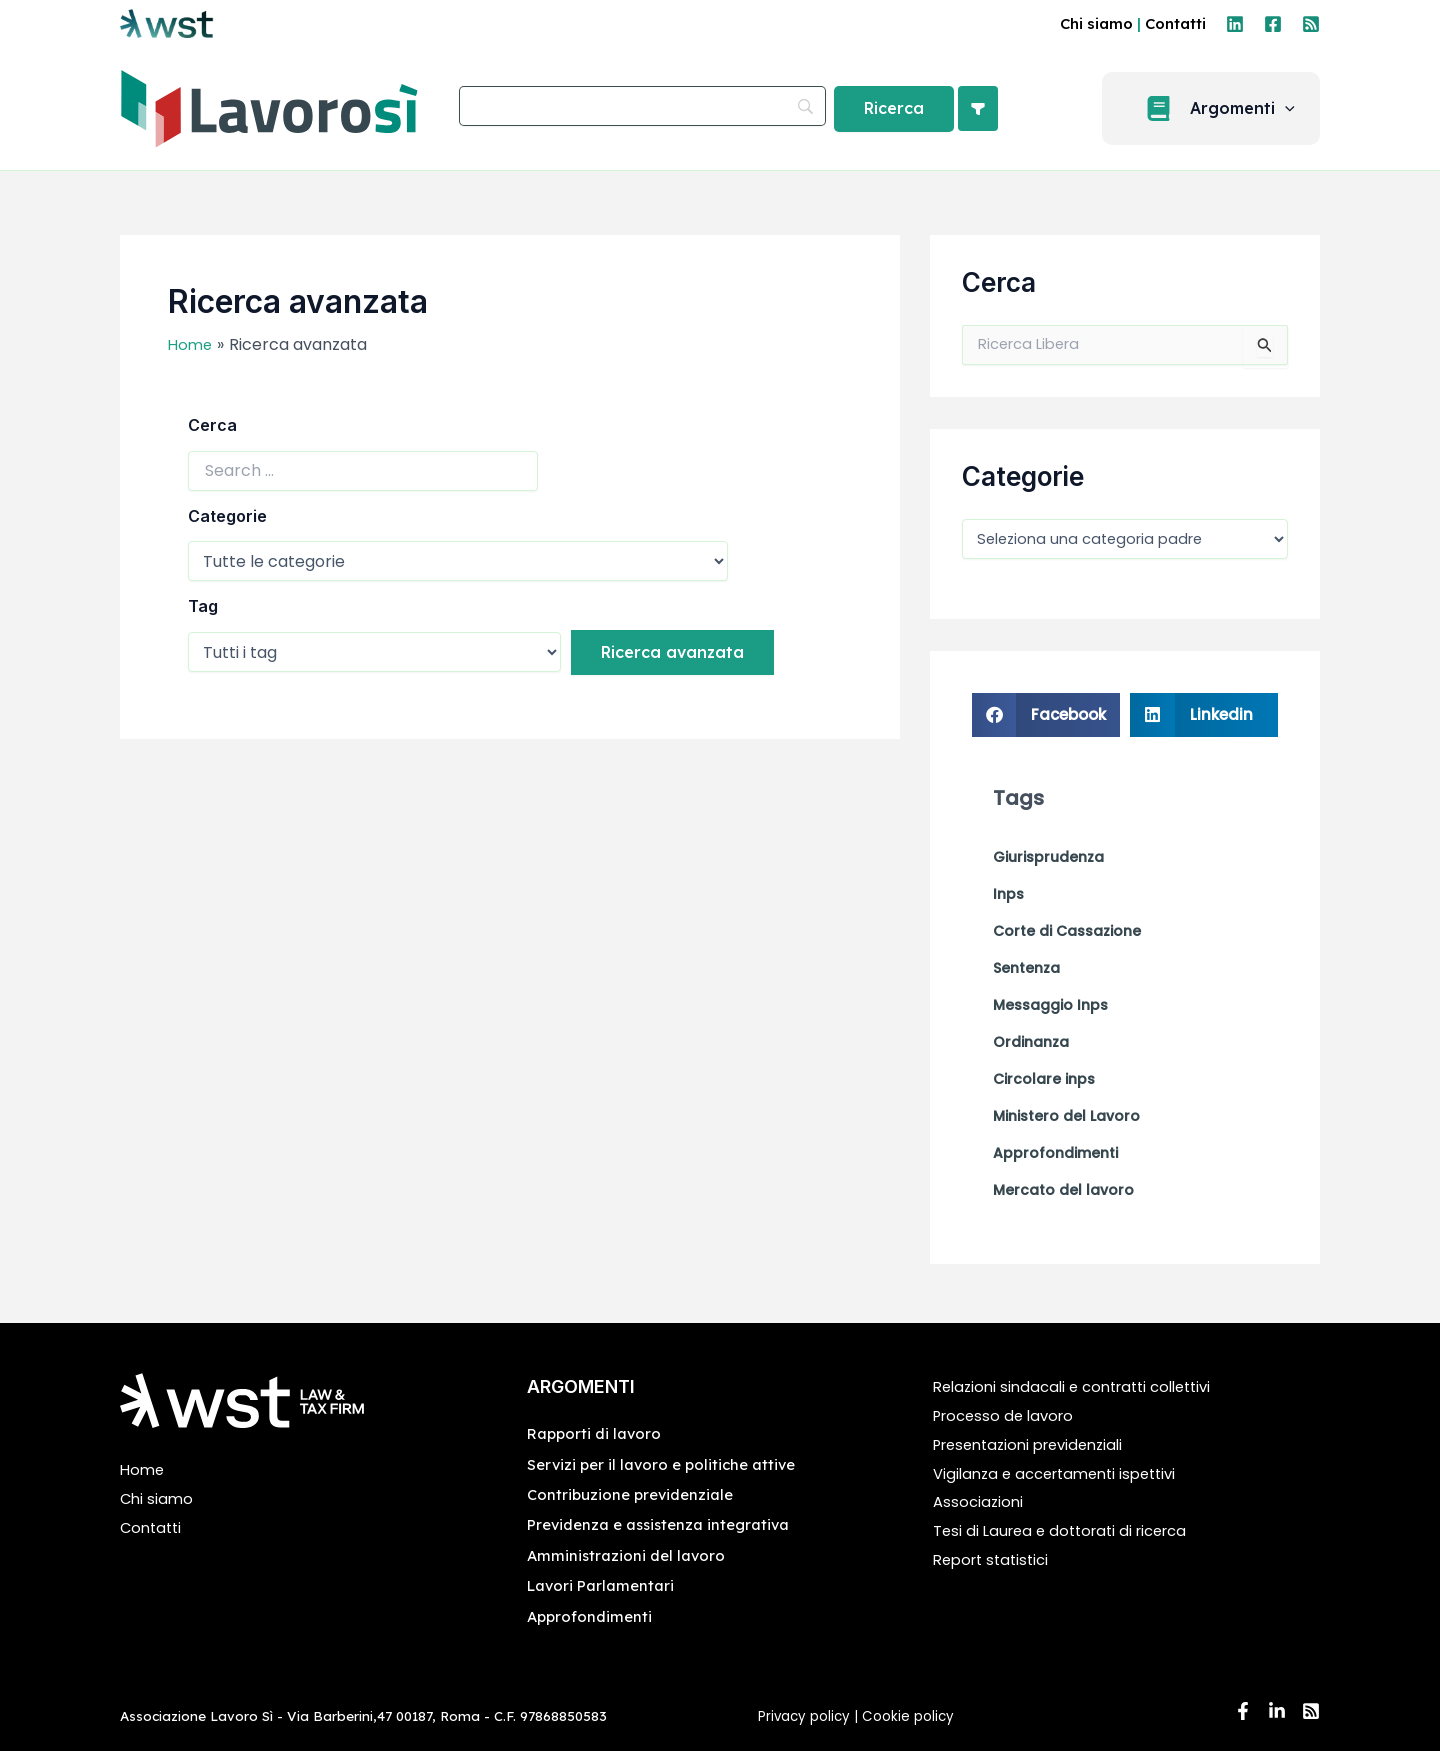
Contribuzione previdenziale (635, 1494)
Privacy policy (804, 1716)
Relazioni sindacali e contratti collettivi (1083, 1387)
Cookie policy (910, 1716)
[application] (1297, 109)
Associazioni (980, 1502)
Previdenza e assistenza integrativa (665, 1525)
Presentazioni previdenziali (1037, 1444)
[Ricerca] (894, 109)
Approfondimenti (592, 1616)
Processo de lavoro (1008, 1415)
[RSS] (1311, 24)
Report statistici (995, 1559)
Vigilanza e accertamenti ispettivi (1064, 1473)
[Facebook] (1273, 24)
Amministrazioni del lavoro (629, 1555)
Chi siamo (1096, 23)
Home (143, 1470)
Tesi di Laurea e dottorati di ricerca (1069, 1531)
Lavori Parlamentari (605, 1586)
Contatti (1175, 23)
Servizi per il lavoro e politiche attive (668, 1464)
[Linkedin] (1235, 24)
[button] (1223, 108)
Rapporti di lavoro (597, 1434)
